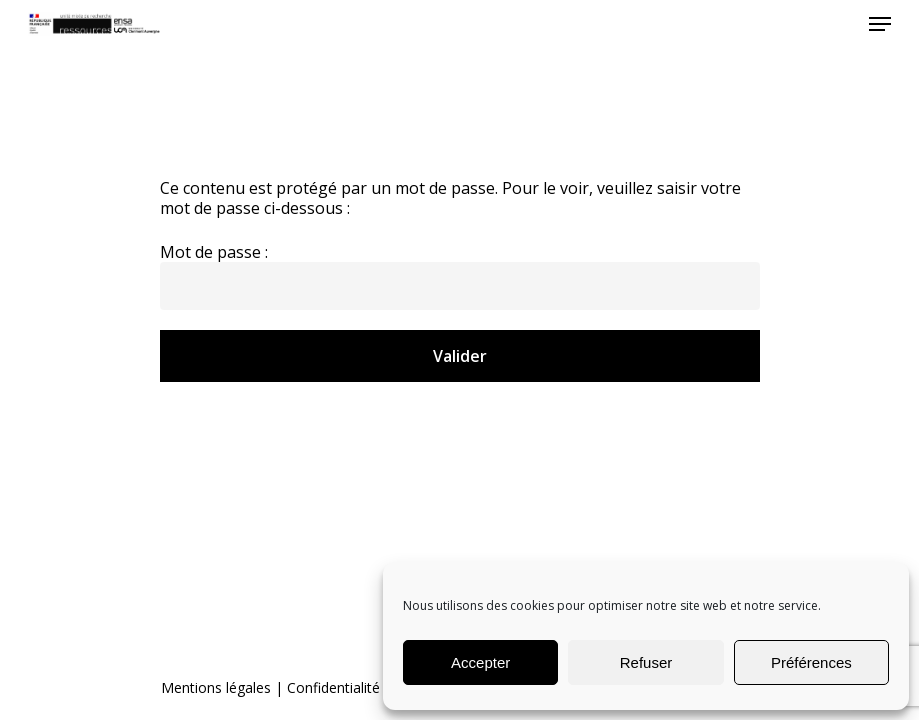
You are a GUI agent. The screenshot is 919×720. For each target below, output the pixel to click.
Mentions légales (216, 687)
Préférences (811, 662)
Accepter (480, 662)
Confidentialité (333, 687)
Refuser (646, 662)
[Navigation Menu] (880, 24)
